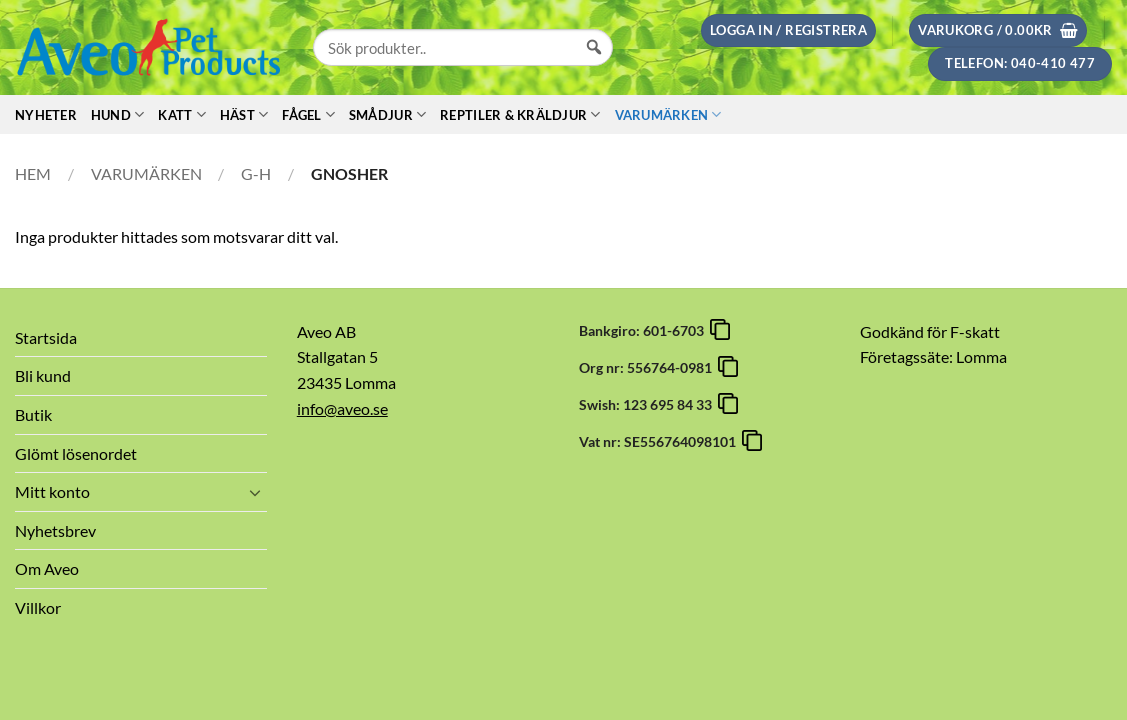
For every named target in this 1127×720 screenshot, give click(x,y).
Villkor (38, 607)
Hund (117, 114)
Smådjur (387, 114)
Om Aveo (47, 568)
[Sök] (594, 66)
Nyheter (46, 115)
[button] (788, 30)
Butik (33, 414)
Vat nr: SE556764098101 (660, 441)
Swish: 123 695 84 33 (648, 404)
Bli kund (43, 375)
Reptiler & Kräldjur (520, 114)
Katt (181, 114)
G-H (256, 173)
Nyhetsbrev (55, 530)
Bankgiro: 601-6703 (644, 330)
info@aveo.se (342, 408)
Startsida (46, 337)
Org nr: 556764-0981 (648, 367)
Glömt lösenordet (76, 453)
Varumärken (668, 114)
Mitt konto (52, 491)
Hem (33, 173)
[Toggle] (255, 492)
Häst (244, 114)
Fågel (308, 114)
